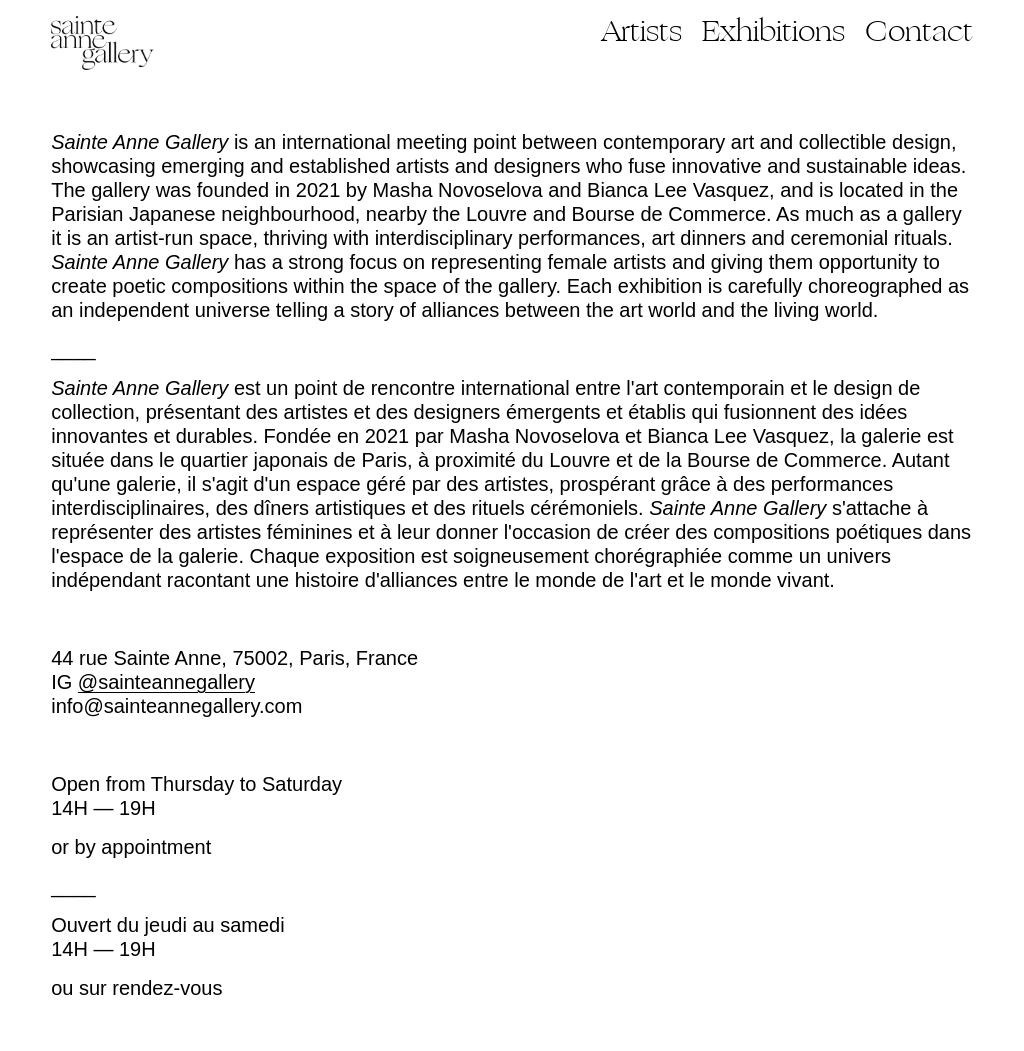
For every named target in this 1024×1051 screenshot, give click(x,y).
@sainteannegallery (166, 682)
